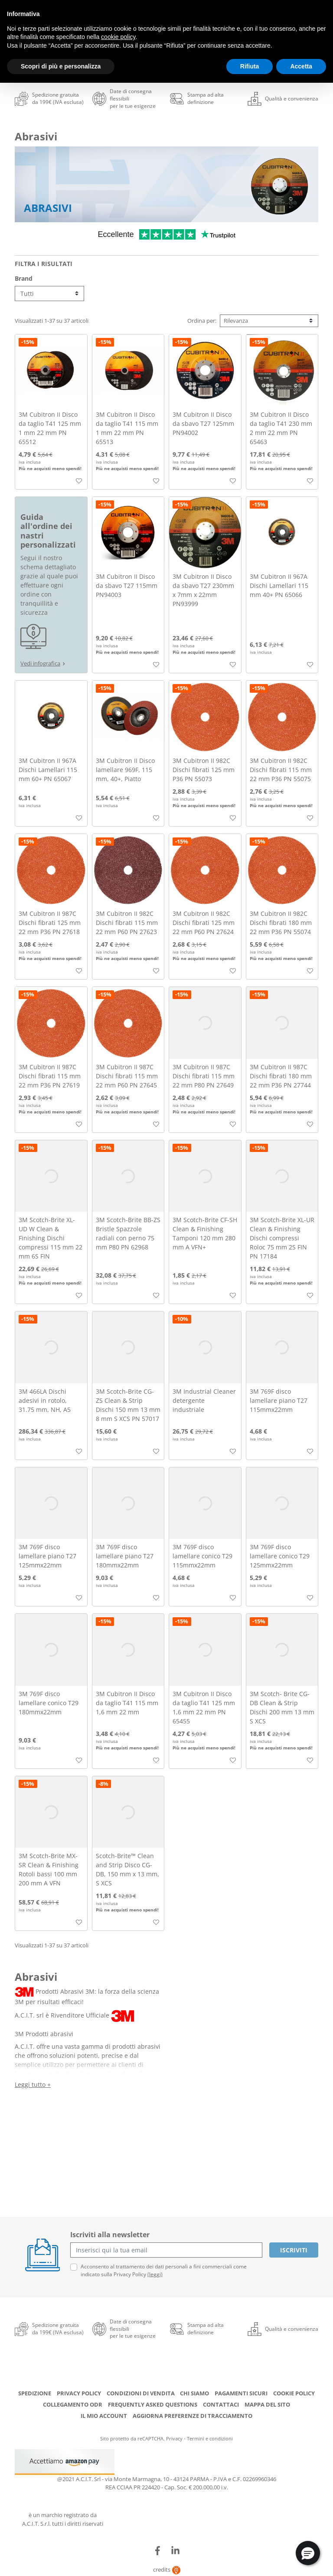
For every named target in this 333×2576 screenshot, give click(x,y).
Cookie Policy (294, 2393)
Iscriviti (293, 2250)
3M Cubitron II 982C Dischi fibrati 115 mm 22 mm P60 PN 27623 (127, 922)
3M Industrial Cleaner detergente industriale (204, 1400)
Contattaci (221, 2404)
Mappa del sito (267, 2404)
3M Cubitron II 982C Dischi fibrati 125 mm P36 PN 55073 (204, 769)
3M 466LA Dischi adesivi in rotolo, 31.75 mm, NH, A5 (45, 1400)
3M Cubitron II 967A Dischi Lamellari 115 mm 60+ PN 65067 (48, 769)
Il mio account (104, 2416)
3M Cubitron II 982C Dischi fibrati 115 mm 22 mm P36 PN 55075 (281, 769)
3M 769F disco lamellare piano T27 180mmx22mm (124, 1556)
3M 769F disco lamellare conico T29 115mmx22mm (202, 1556)
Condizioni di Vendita (141, 2393)
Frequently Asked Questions (152, 2404)
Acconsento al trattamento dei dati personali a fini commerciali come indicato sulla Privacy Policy (164, 2270)
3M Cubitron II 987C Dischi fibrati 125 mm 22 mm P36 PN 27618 (50, 922)
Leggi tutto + (33, 2084)
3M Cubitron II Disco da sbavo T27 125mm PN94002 (203, 423)
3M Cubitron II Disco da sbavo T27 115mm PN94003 (126, 585)
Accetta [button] (301, 66)
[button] (308, 2553)
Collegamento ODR (72, 2404)
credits (166, 2569)
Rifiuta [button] (249, 66)
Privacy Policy (79, 2393)
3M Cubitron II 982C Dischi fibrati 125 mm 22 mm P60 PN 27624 (204, 922)
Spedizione (34, 2393)
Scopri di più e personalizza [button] (61, 66)
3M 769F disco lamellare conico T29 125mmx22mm (280, 1556)
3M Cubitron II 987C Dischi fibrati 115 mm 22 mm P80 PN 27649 (204, 1076)
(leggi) (155, 2274)
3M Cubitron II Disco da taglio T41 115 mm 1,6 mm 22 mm (127, 1703)
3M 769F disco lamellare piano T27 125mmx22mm (47, 1556)
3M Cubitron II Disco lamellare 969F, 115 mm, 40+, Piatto (125, 769)
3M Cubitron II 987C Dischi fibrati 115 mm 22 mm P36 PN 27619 (50, 1076)
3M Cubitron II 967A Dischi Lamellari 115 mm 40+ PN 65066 (279, 585)
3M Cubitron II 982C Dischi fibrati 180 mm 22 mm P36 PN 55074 (281, 922)
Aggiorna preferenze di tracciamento (192, 2416)
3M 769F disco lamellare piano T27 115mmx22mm (278, 1400)
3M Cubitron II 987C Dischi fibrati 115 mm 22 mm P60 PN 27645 (127, 1076)
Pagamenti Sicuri (241, 2393)
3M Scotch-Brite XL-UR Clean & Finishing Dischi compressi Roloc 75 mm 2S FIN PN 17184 (282, 1238)
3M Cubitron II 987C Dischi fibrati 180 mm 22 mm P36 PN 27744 (281, 1076)
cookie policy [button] (118, 36)
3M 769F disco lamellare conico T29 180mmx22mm (48, 1703)
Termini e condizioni (210, 2438)
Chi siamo (194, 2393)
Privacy (174, 2438)
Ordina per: (201, 320)
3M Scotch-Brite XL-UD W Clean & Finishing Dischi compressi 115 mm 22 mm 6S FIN (50, 1238)
